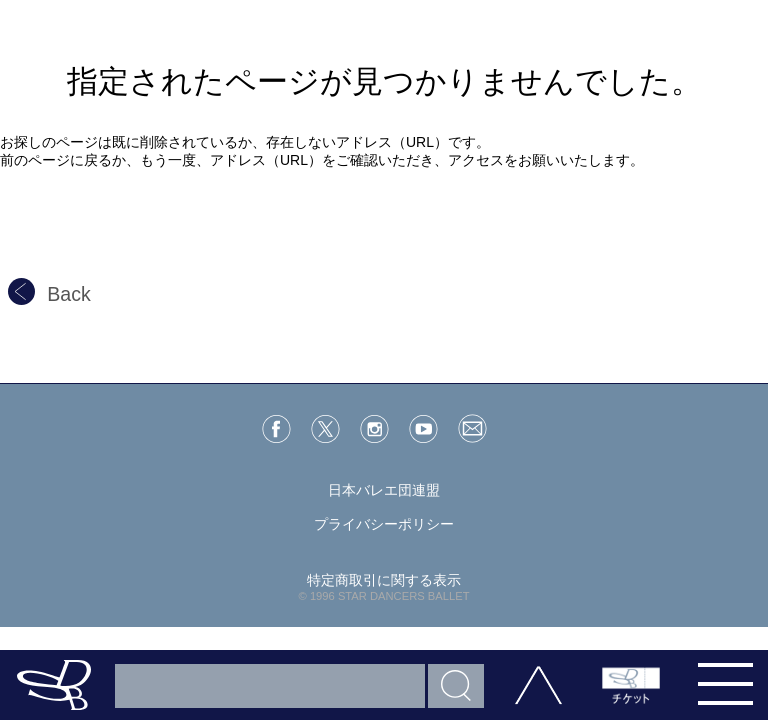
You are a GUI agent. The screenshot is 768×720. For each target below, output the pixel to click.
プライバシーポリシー (384, 524)
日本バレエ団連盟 (384, 490)
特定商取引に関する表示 (384, 580)
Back (49, 294)
